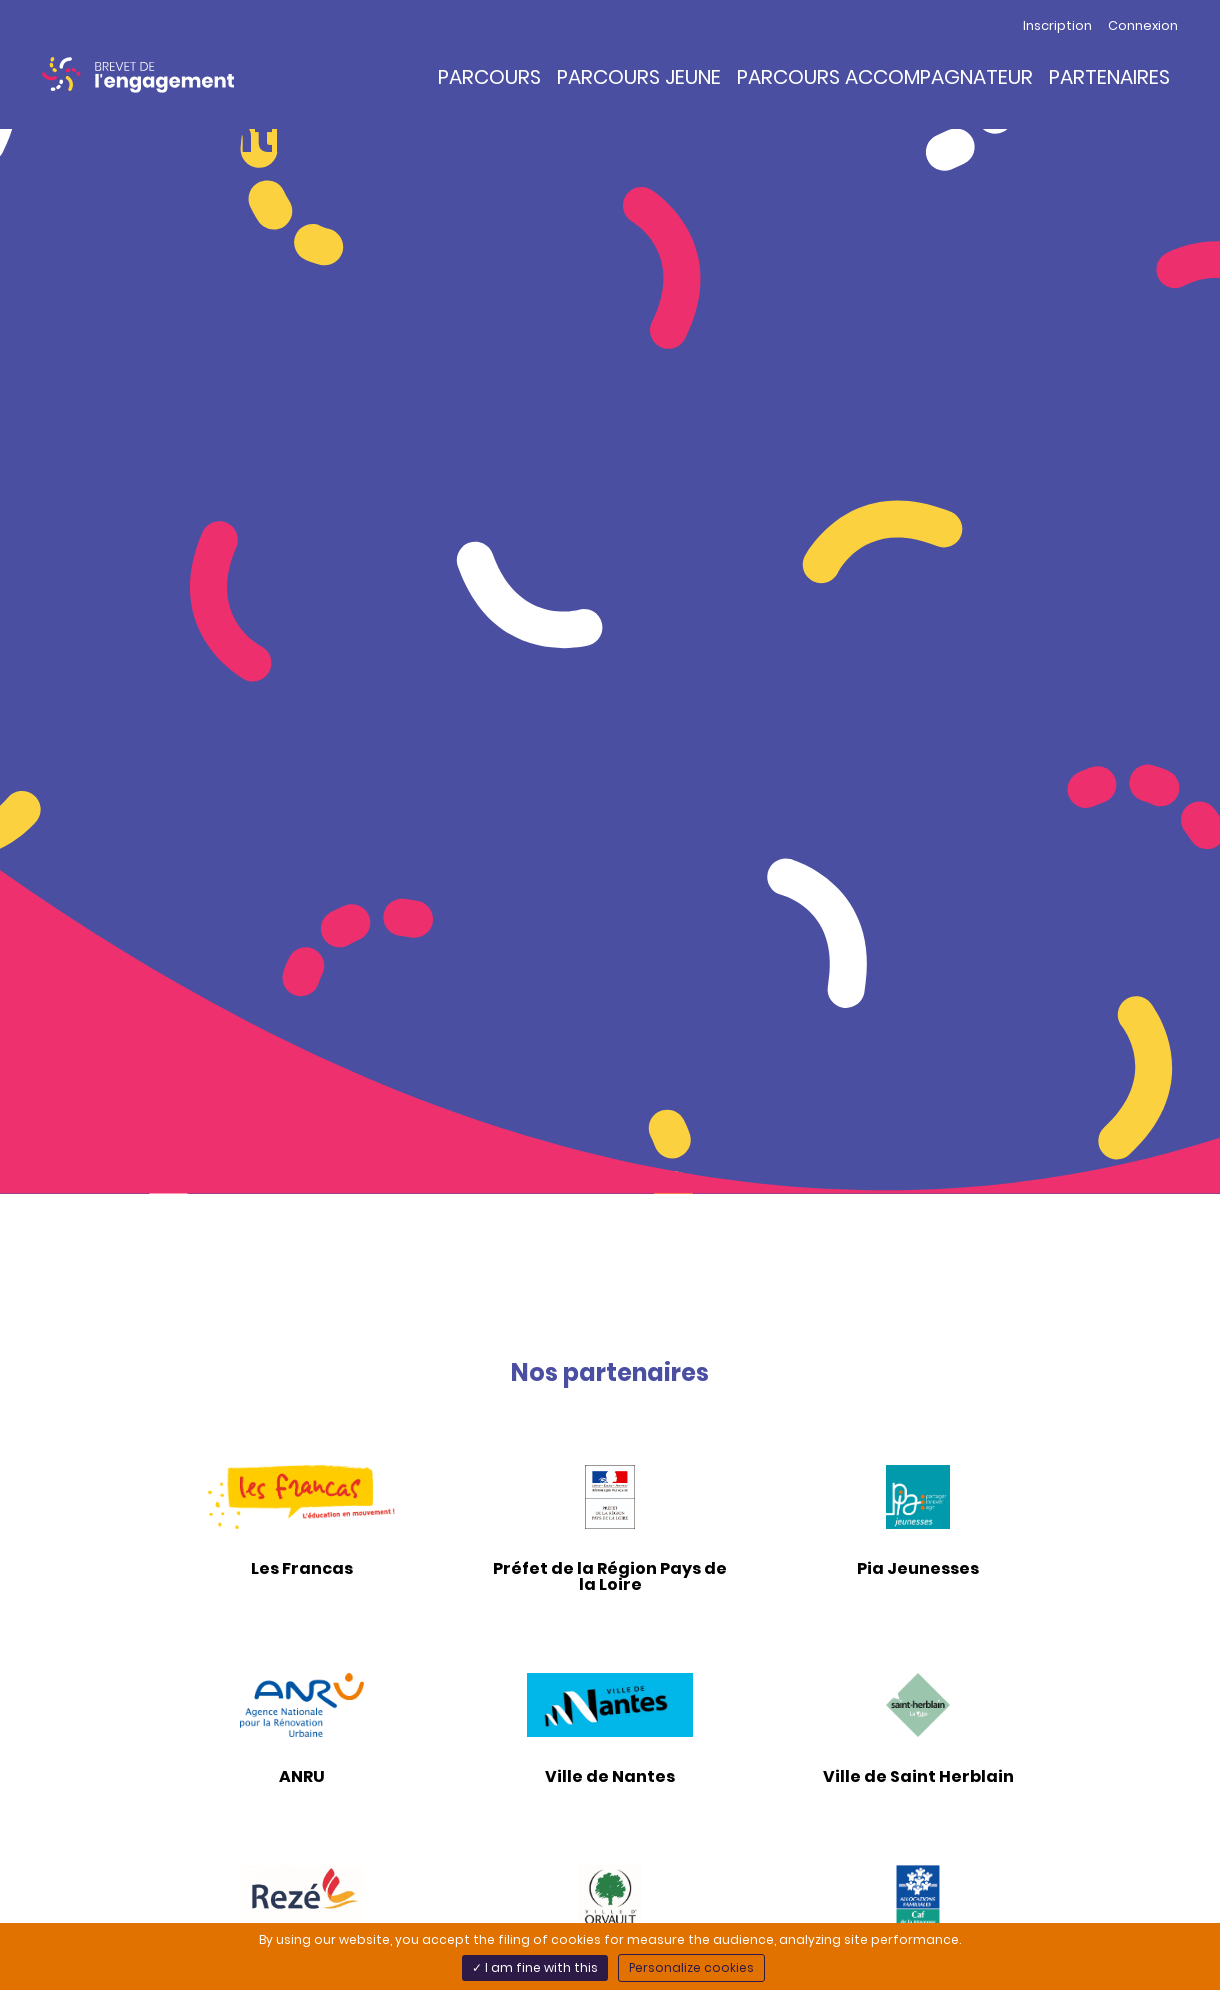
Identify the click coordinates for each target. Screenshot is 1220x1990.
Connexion (1143, 25)
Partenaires (1109, 77)
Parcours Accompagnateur (885, 77)
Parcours (489, 77)
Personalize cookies (691, 1967)
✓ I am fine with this (535, 1967)
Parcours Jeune (639, 77)
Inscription (1057, 25)
